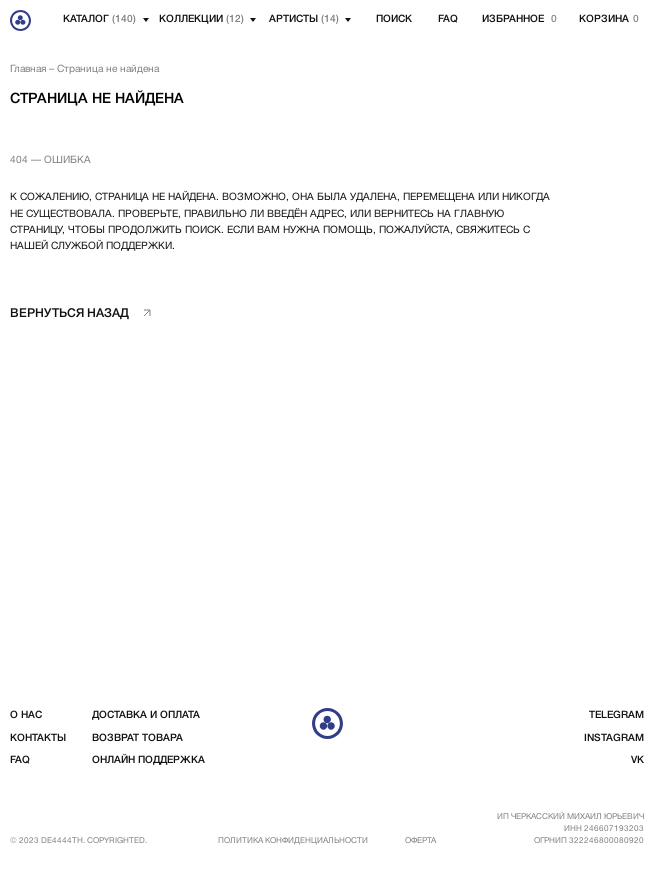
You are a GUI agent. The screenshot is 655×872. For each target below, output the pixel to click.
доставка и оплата (146, 715)
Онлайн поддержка (148, 760)
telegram (616, 715)
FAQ (448, 19)
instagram (614, 738)
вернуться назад (69, 313)
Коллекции (201, 19)
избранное (513, 19)
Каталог (99, 19)
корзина (604, 19)
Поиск (394, 19)
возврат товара (137, 738)
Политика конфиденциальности (293, 841)
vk (637, 760)
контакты (38, 738)
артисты (304, 19)
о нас (26, 715)
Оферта (420, 841)
